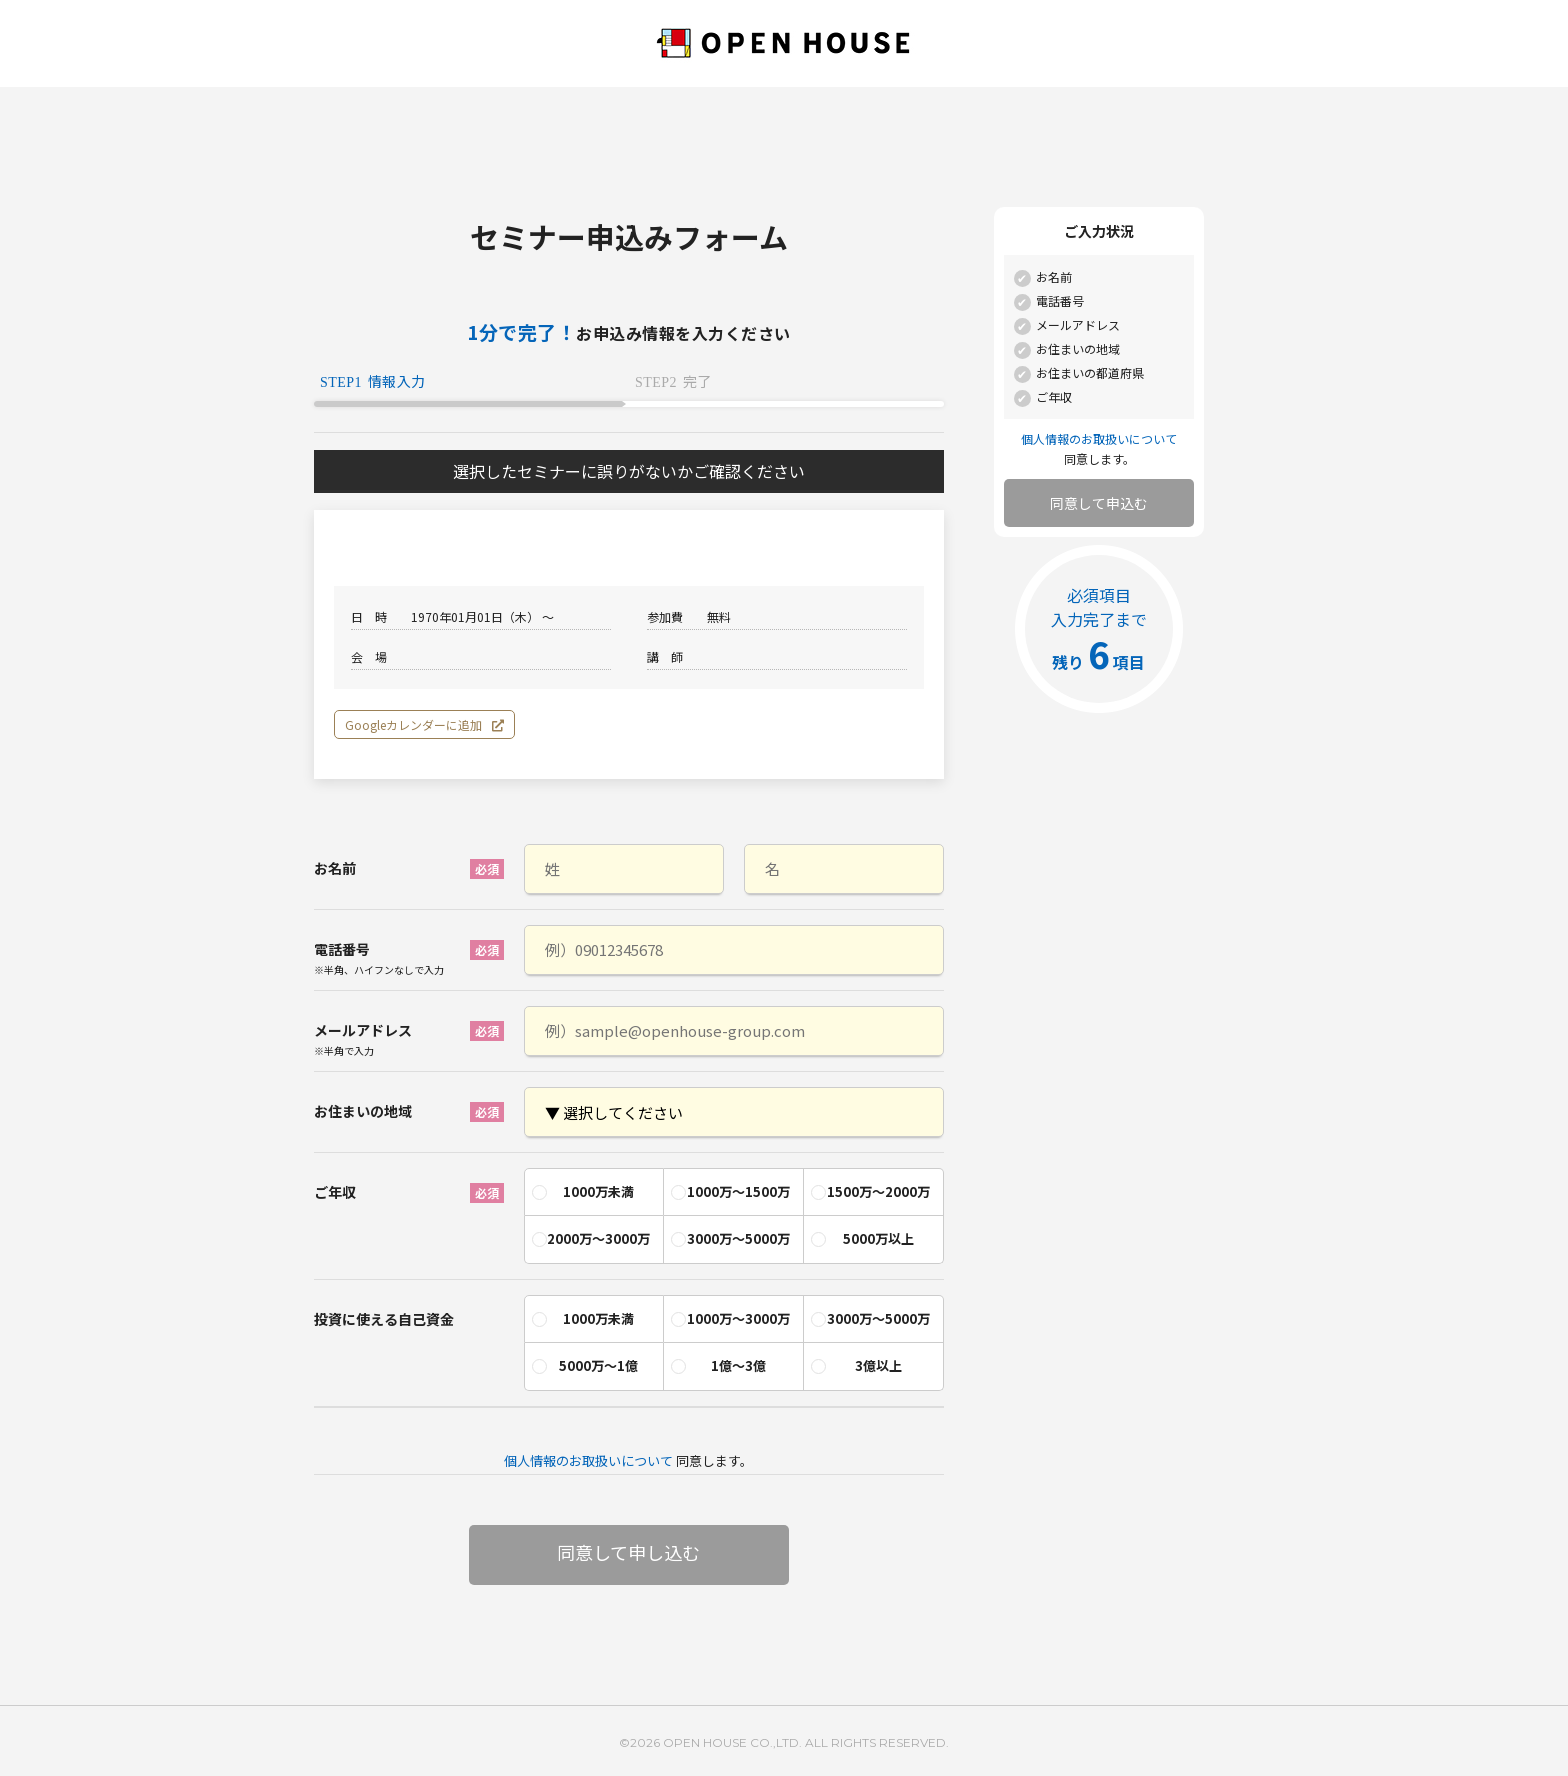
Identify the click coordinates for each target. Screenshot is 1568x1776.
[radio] (594, 1192)
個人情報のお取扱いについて (588, 1460)
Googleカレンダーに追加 (424, 724)
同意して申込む (1099, 503)
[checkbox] (734, 1211)
